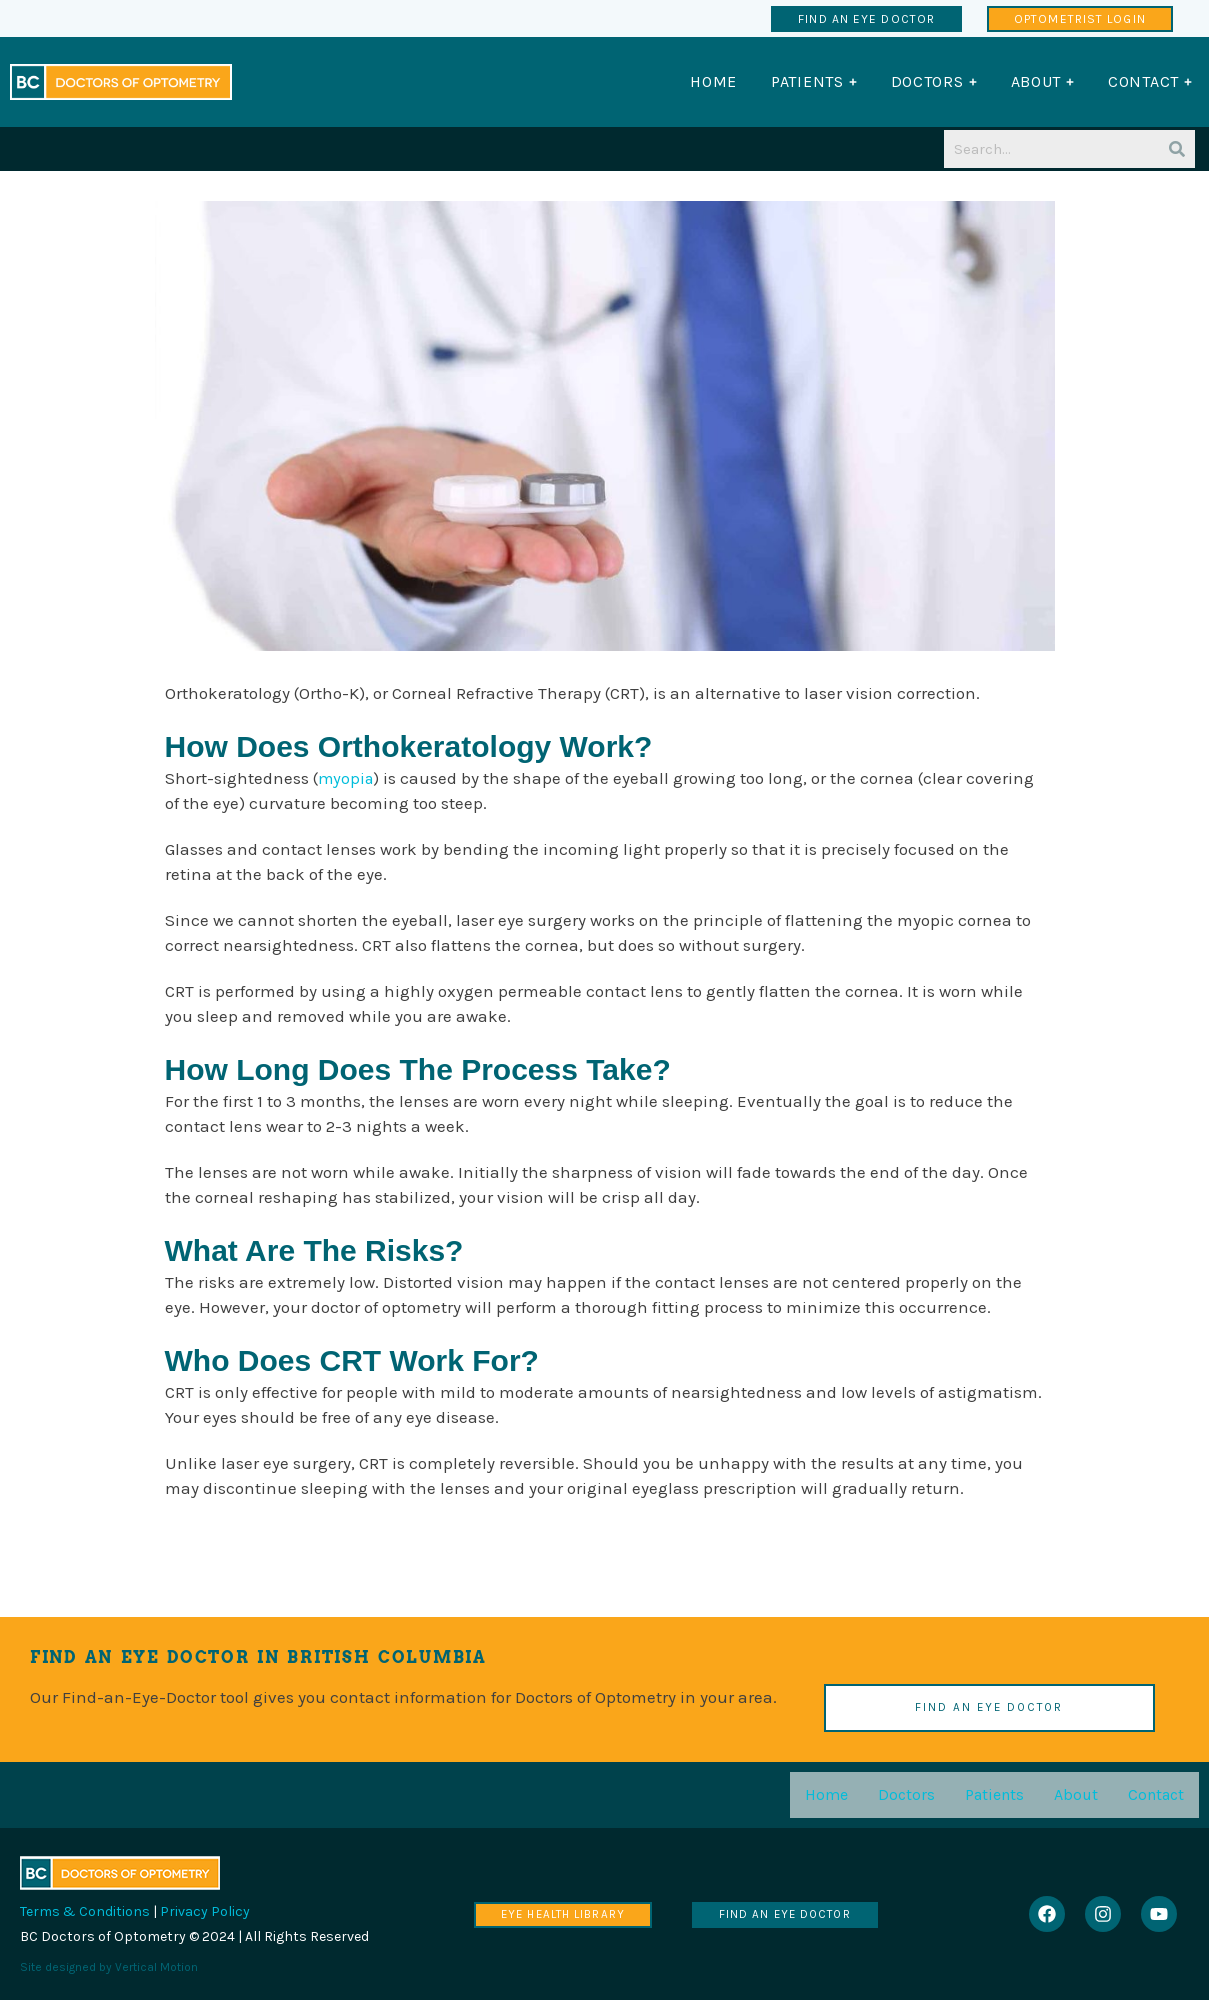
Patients (994, 1794)
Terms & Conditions (85, 1911)
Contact (1156, 1794)
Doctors (906, 1794)
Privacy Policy (205, 1911)
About (1076, 1794)
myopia (347, 778)
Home (826, 1794)
